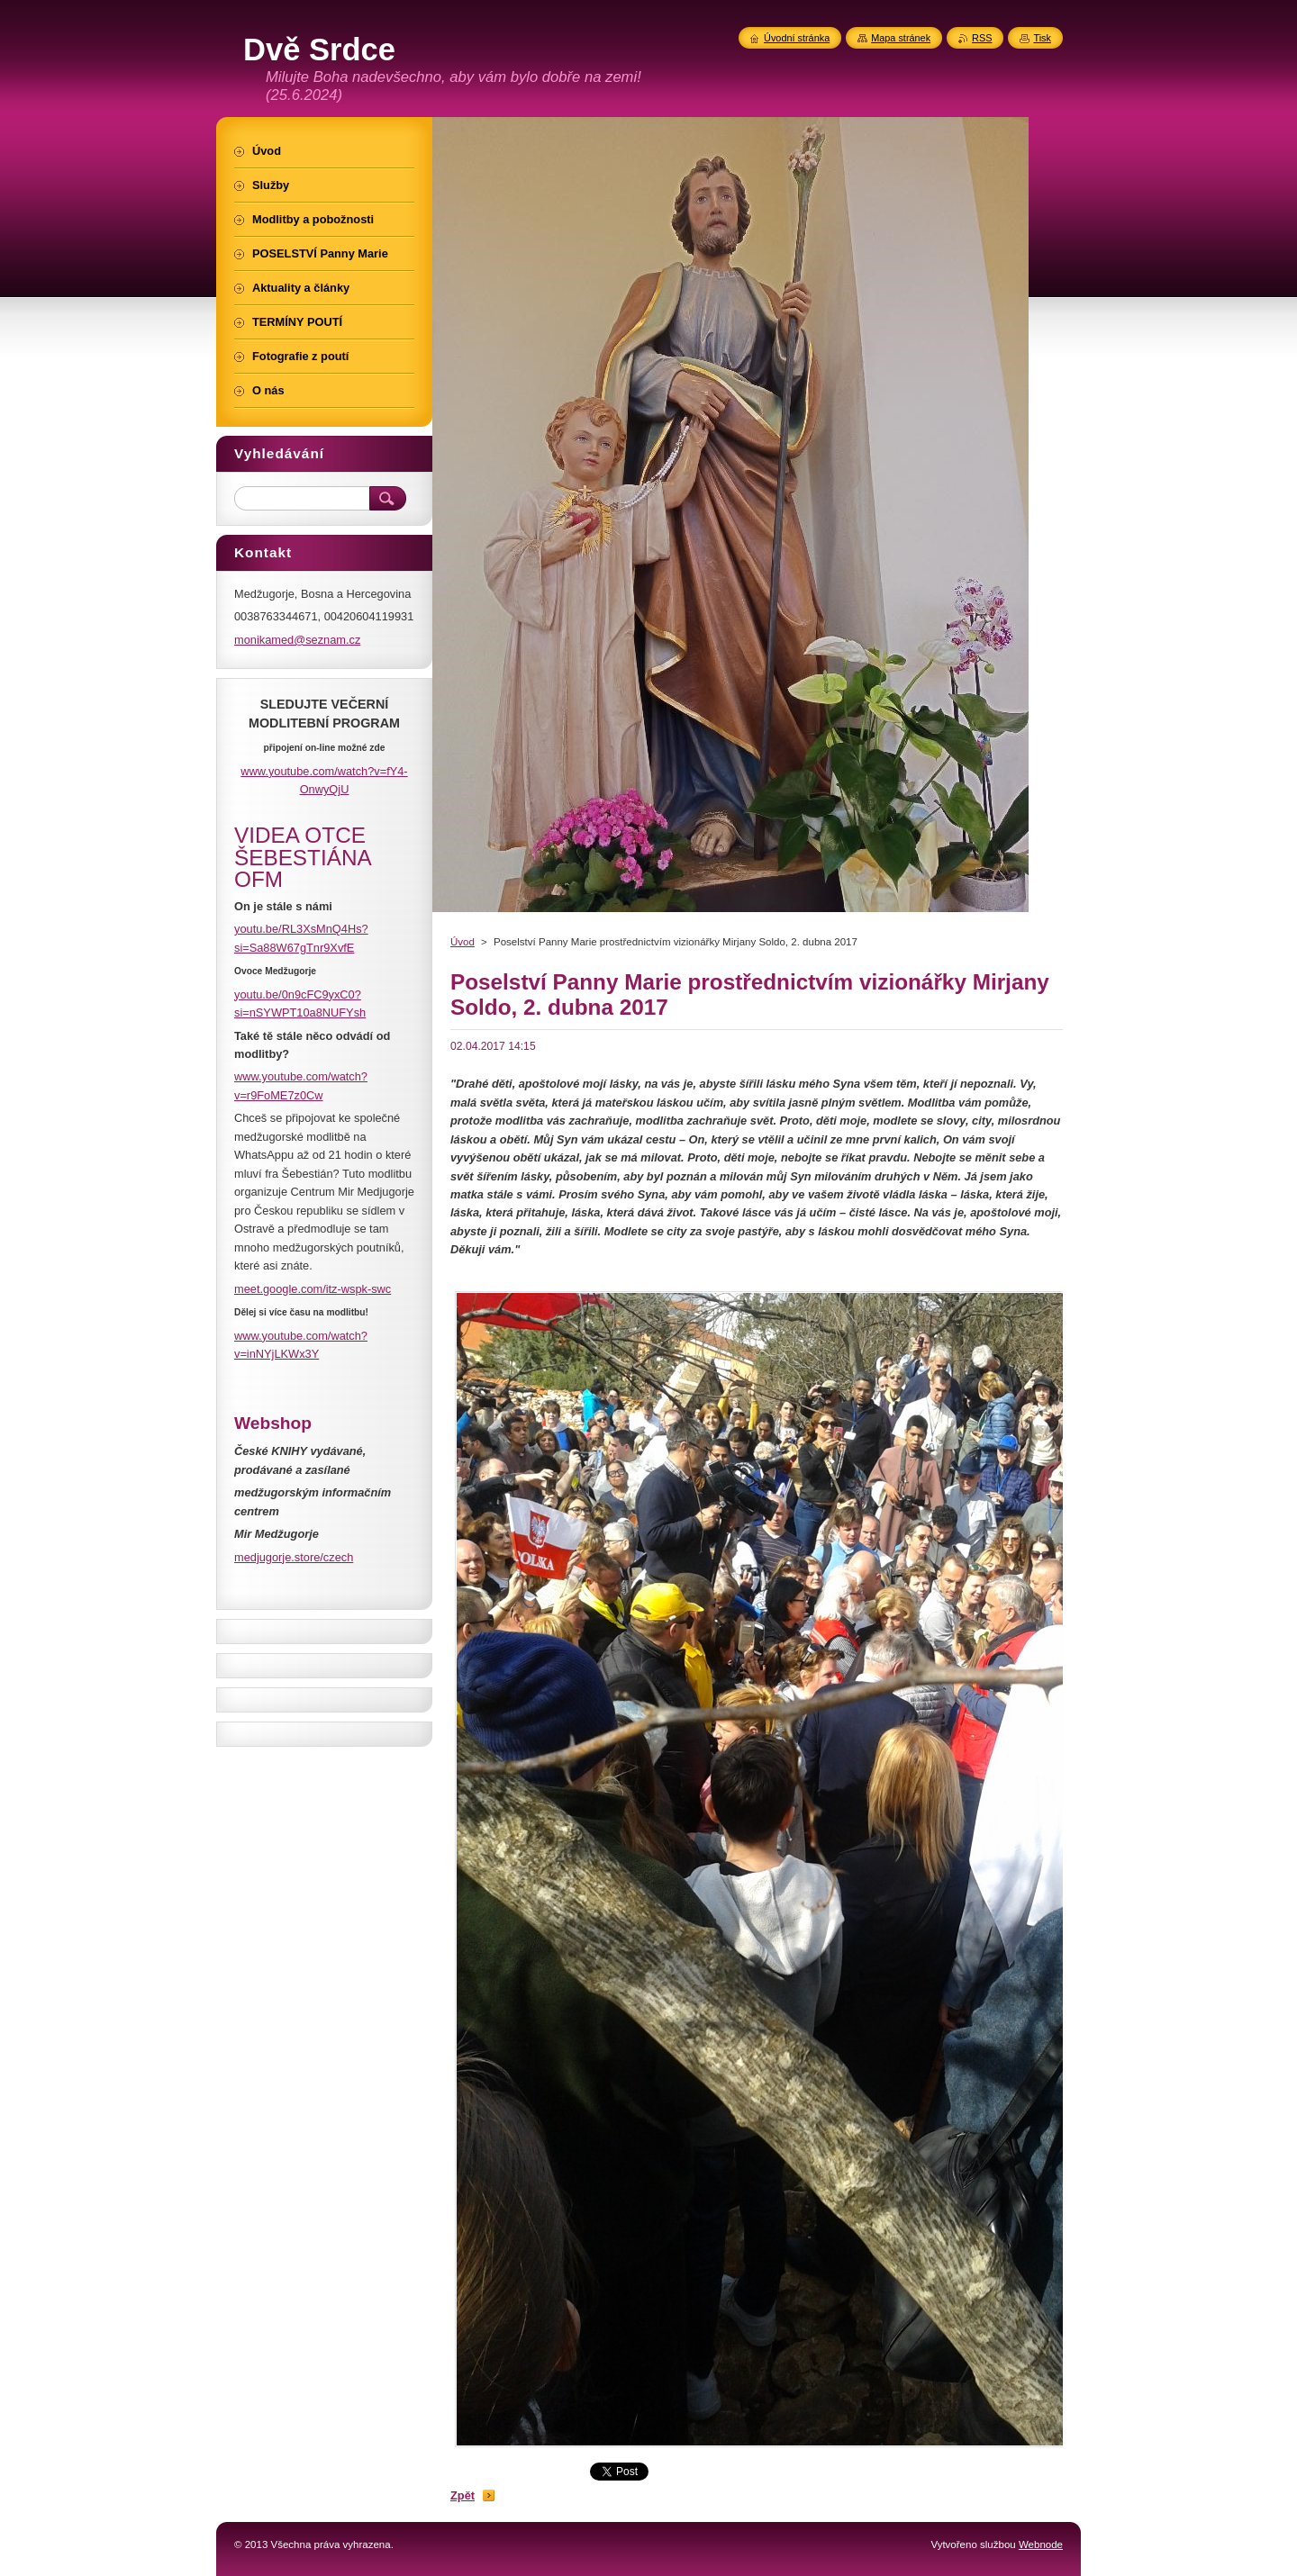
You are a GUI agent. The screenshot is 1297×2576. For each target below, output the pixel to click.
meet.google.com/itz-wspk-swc (312, 1289)
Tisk (1042, 37)
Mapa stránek (900, 37)
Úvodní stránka (797, 37)
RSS (982, 37)
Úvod (462, 941)
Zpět (462, 2495)
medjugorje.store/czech (293, 1557)
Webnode (1041, 2544)
